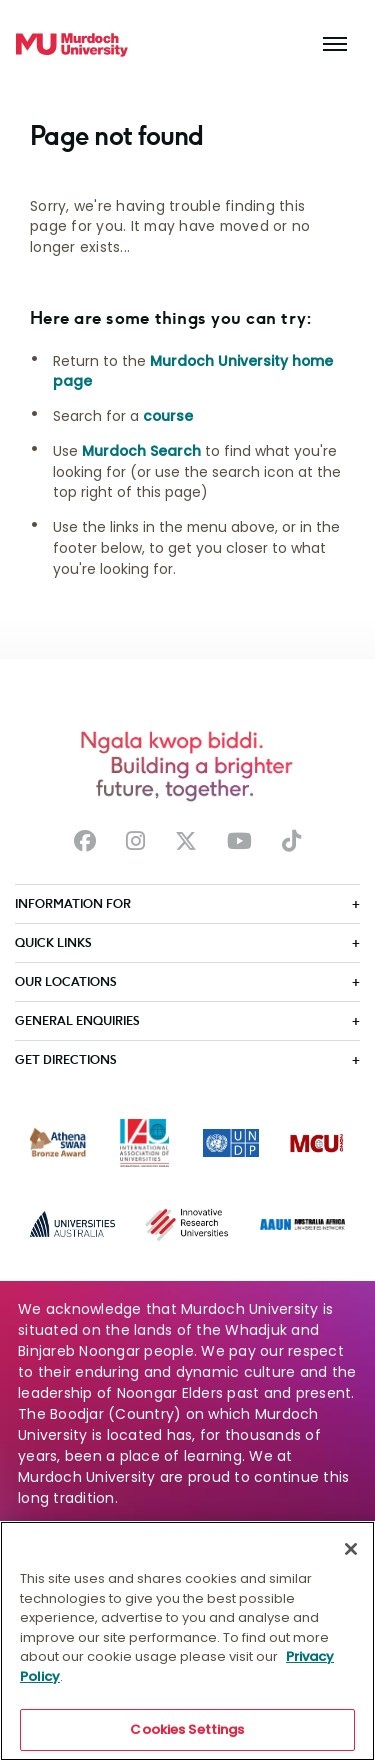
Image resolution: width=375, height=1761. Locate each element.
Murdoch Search (141, 451)
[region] (187, 1641)
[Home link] (72, 45)
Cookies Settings (187, 1729)
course (168, 416)
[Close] (351, 1549)
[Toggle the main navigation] (335, 45)
